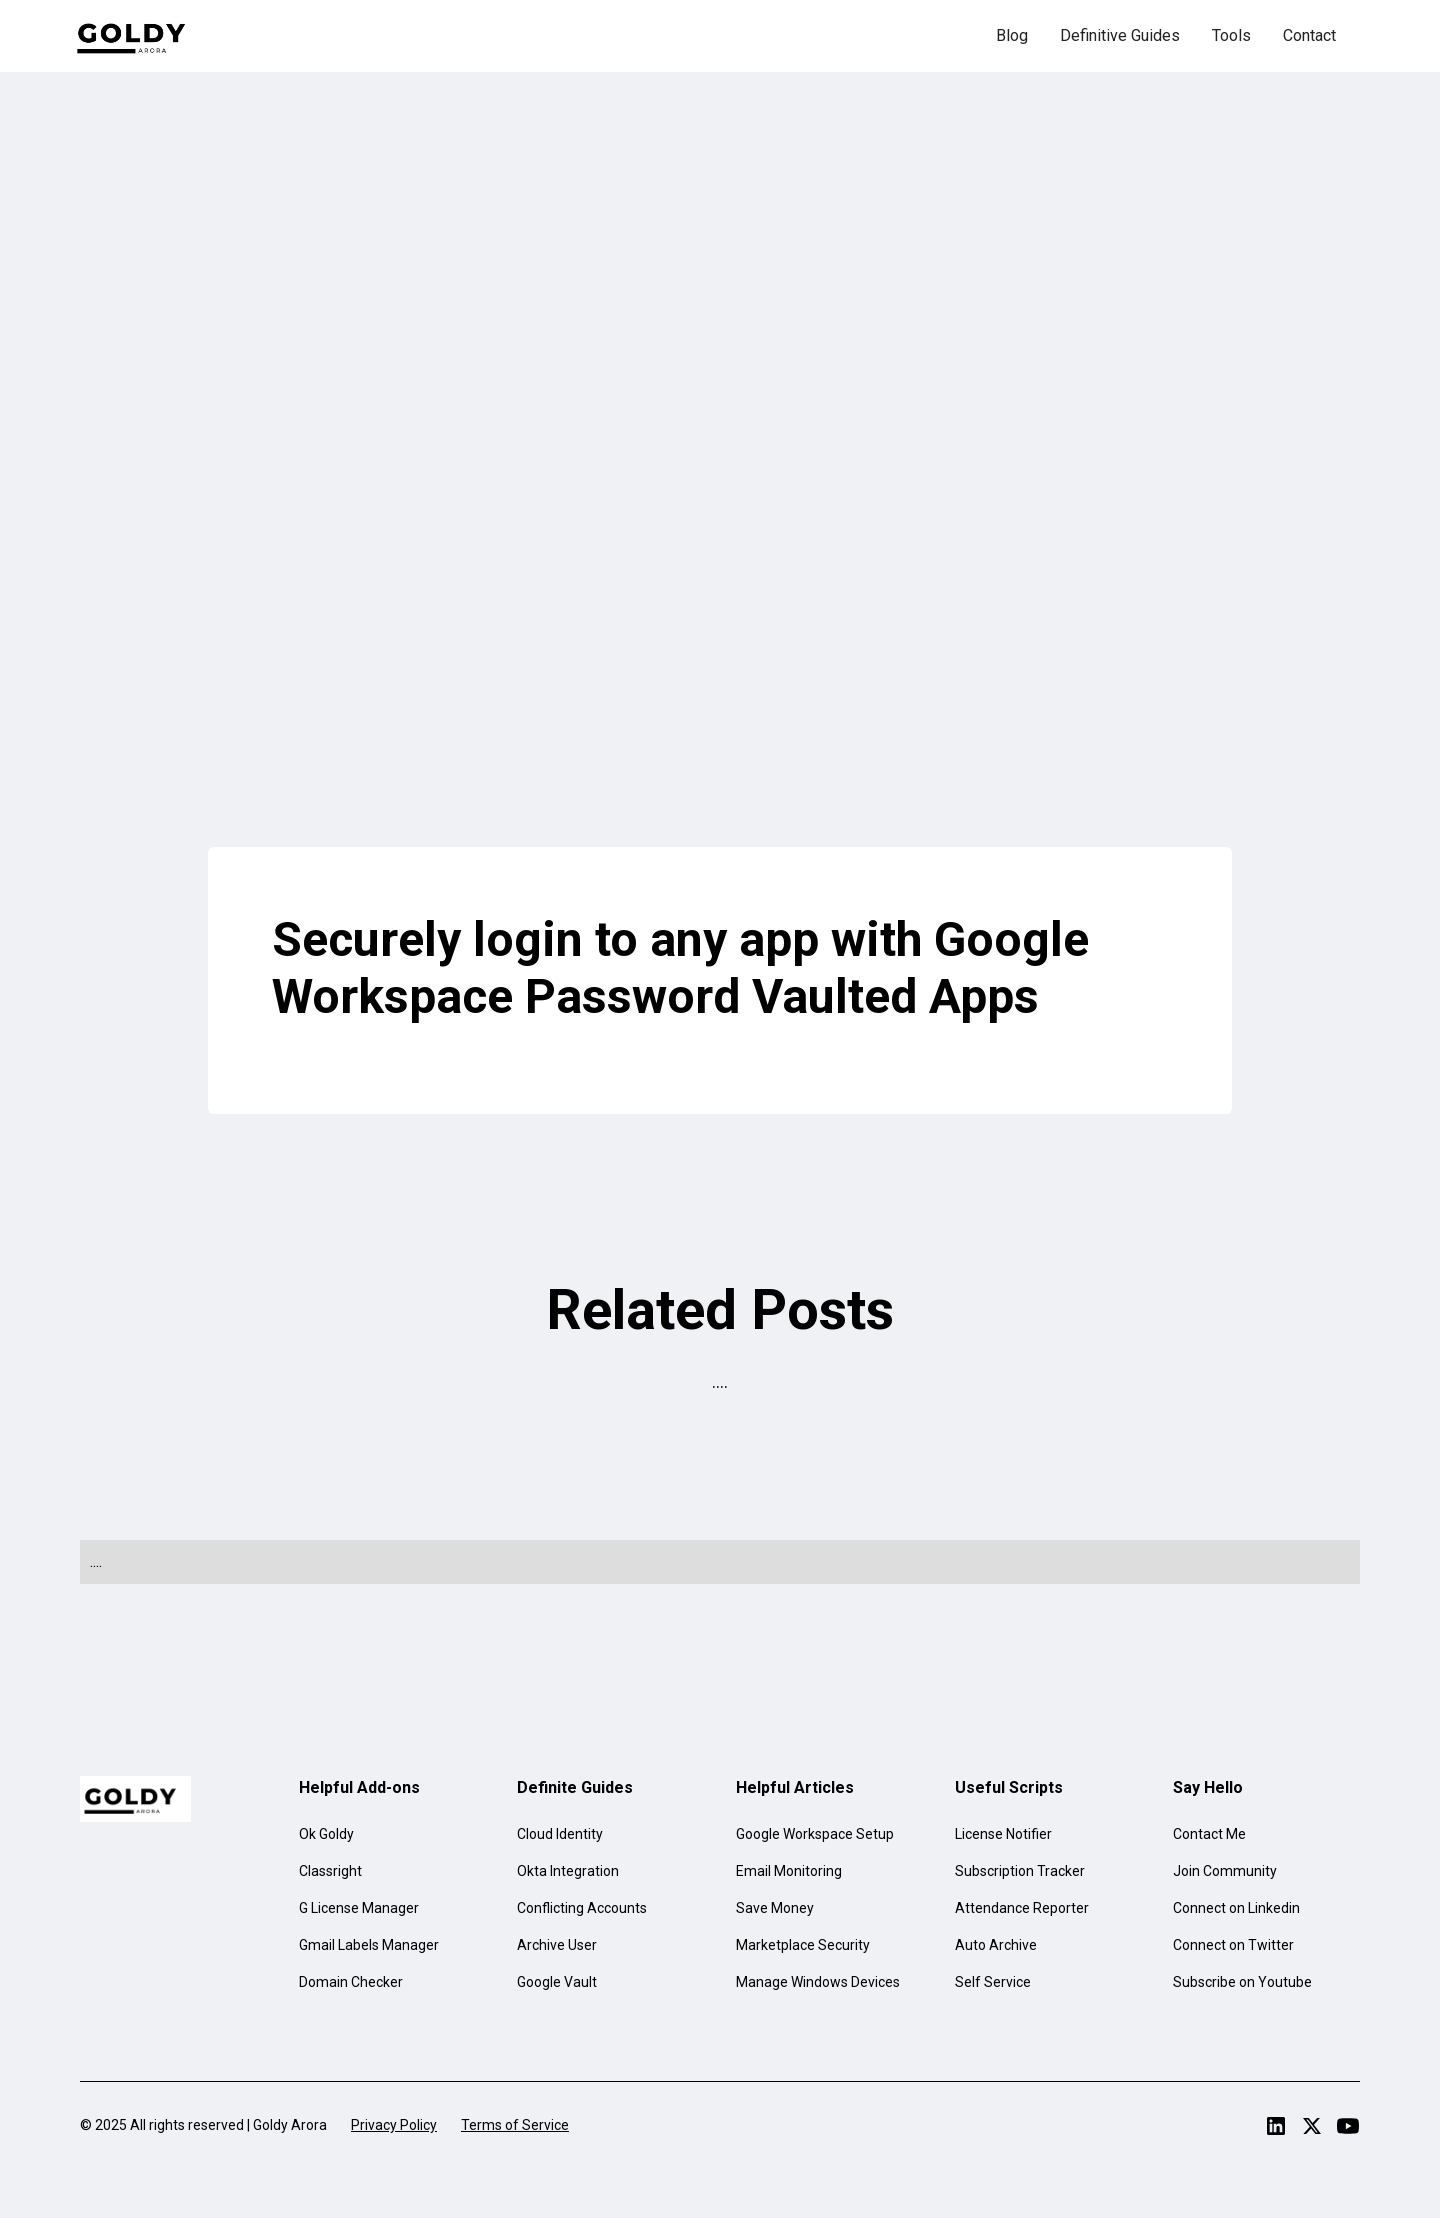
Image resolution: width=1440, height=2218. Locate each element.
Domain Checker (351, 1982)
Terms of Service (515, 2125)
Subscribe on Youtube (1242, 1982)
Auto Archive (996, 1945)
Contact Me (1209, 1834)
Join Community (1225, 1871)
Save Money (775, 1908)
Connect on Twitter (1233, 1945)
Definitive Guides (1120, 35)
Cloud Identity (560, 1834)
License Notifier (1003, 1834)
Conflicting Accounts (582, 1908)
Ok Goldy (326, 1834)
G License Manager (359, 1908)
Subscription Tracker (1020, 1871)
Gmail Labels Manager (369, 1945)
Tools (1231, 35)
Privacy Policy (394, 2125)
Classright (330, 1871)
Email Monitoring (789, 1871)
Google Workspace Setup (815, 1834)
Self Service (993, 1982)
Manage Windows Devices (818, 1982)
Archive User (557, 1945)
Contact (1309, 35)
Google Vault (557, 1982)
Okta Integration (568, 1871)
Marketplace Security (803, 1945)
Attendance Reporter (1022, 1908)
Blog (1012, 35)
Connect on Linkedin (1236, 1908)
